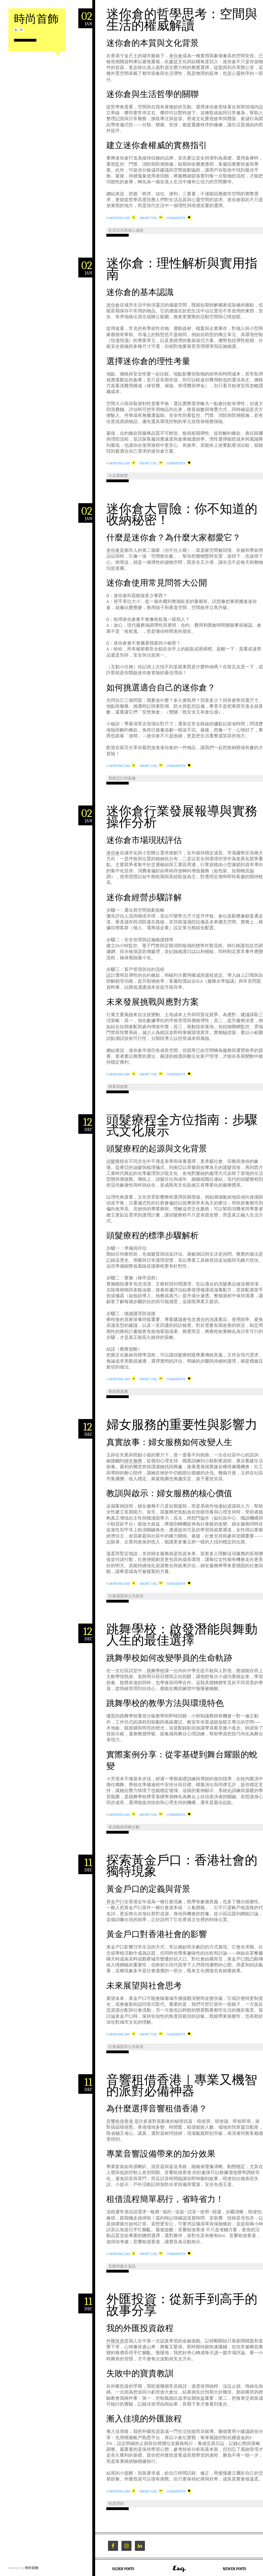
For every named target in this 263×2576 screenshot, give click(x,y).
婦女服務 (133, 1460)
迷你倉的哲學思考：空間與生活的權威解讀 (181, 19)
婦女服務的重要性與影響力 (181, 1425)
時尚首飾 (36, 19)
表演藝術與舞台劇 (124, 1827)
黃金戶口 (115, 1901)
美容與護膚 (118, 1391)
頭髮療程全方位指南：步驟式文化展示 (181, 1125)
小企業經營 (118, 475)
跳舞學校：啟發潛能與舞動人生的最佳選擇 (181, 1635)
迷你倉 (175, 55)
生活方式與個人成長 (126, 230)
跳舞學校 (156, 1670)
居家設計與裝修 (122, 778)
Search (22, 30)
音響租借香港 (119, 2121)
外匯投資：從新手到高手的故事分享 (181, 2305)
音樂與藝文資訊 (122, 2266)
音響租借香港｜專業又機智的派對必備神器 (181, 2085)
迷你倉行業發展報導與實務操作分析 (181, 817)
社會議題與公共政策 (126, 1596)
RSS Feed (16, 30)
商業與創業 (118, 1086)
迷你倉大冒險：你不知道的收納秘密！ (181, 514)
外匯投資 (115, 2341)
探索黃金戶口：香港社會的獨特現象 (181, 1866)
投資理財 (116, 2503)
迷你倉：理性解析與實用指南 (181, 269)
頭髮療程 (115, 1161)
